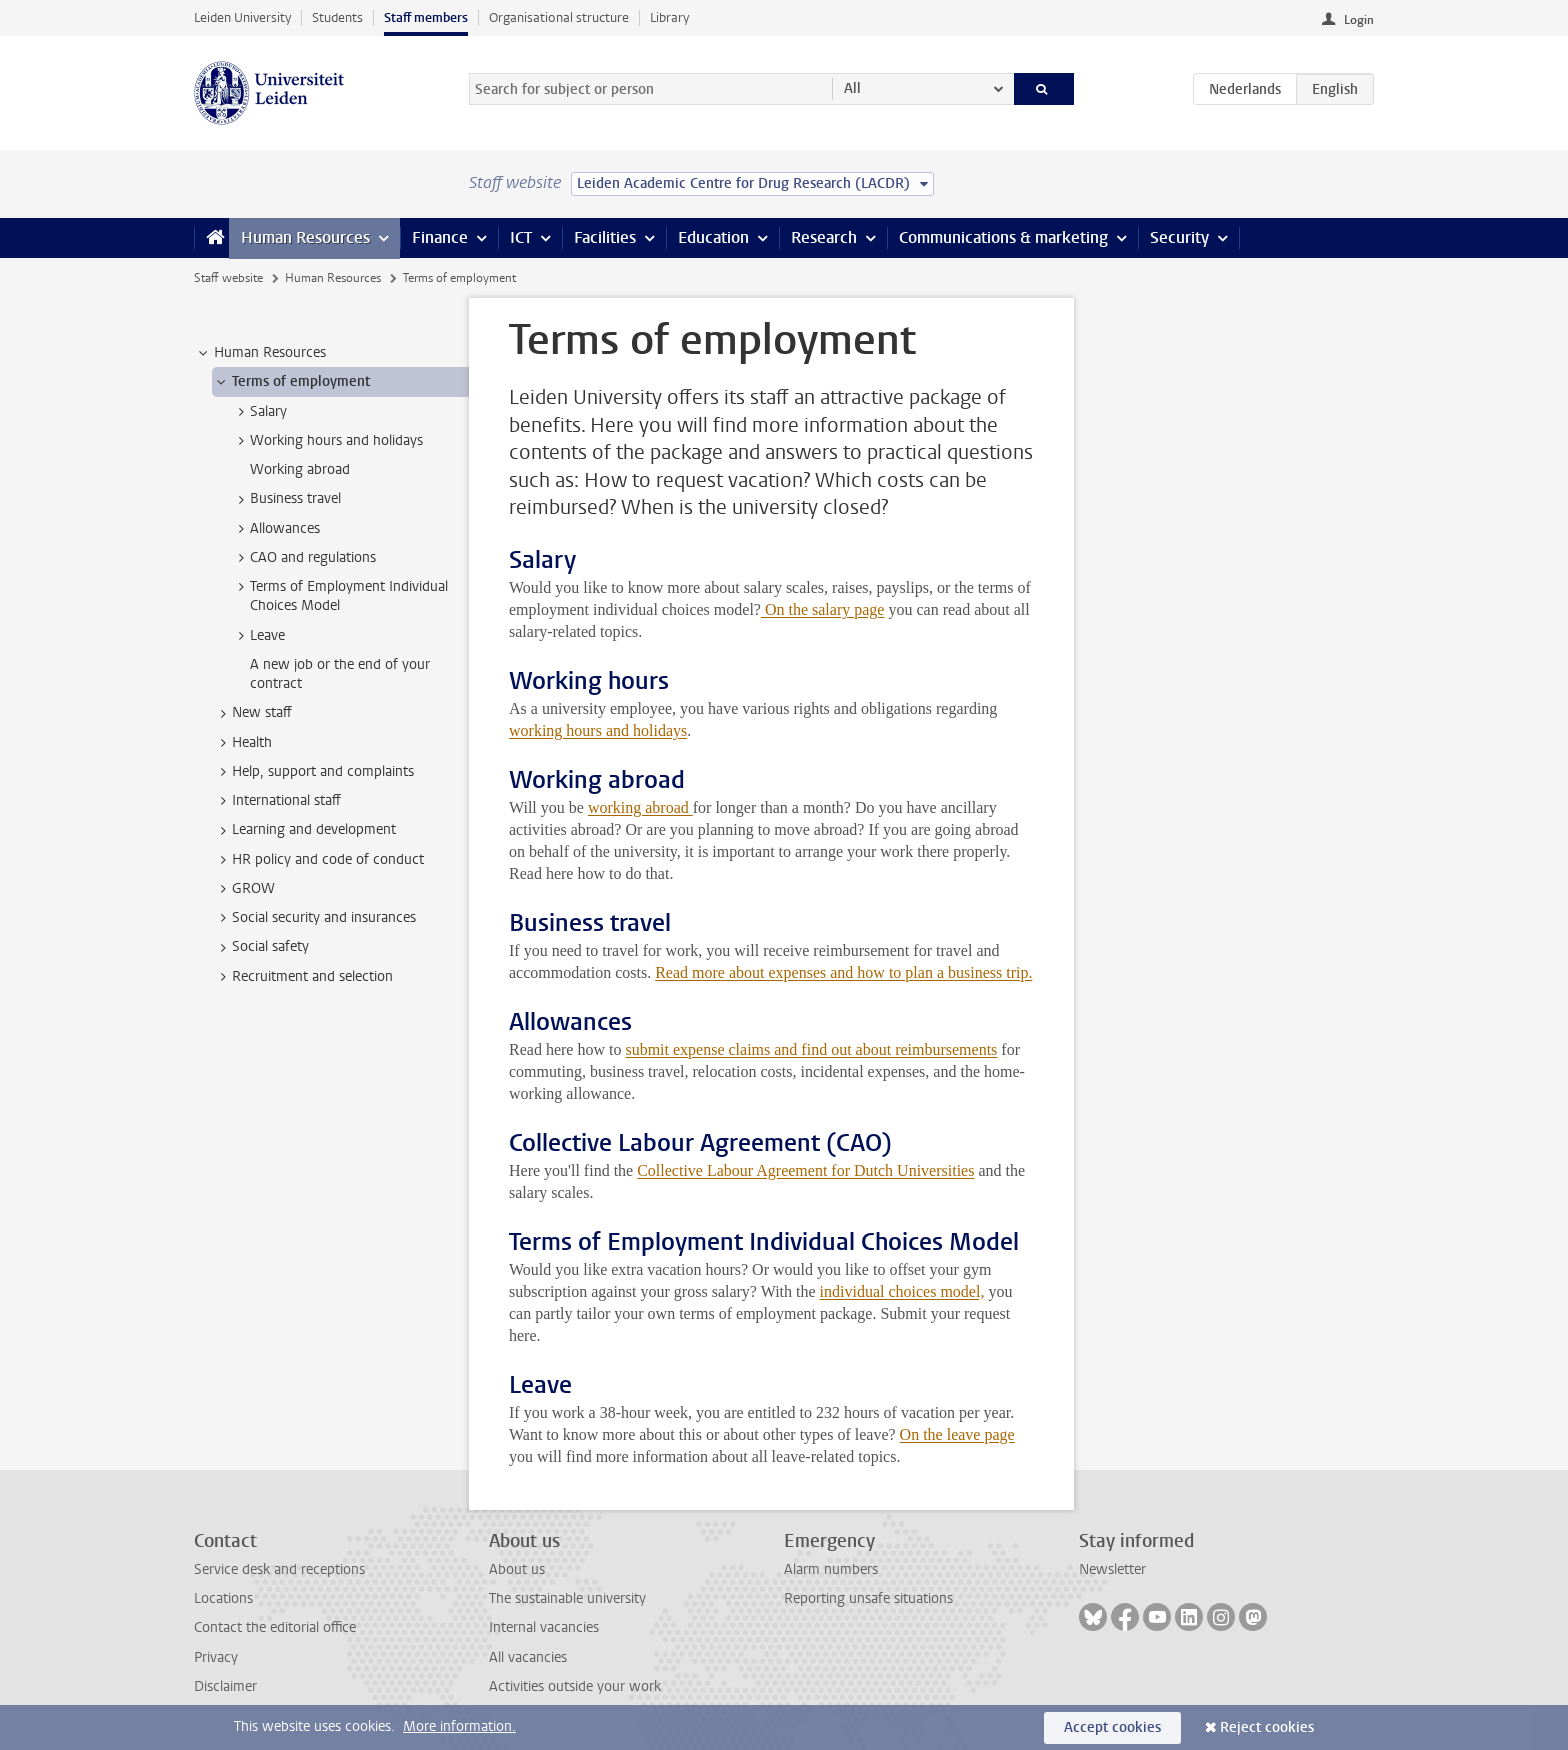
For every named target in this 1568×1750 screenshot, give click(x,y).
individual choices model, (902, 1291)
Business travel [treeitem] (286, 499)
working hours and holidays (598, 730)
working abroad (640, 807)
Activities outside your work (575, 1686)
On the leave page (957, 1434)
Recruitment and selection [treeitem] (303, 977)
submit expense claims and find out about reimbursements (811, 1049)
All (852, 88)
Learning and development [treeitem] (304, 830)
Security (1179, 237)
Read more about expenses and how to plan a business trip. (843, 972)
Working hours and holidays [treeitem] (327, 441)
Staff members (426, 17)
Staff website (228, 278)
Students (337, 17)
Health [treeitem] (242, 743)
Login (1359, 20)
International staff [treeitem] (277, 801)
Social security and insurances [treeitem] (314, 918)
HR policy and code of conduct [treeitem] (318, 860)
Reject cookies (1267, 1727)
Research (824, 237)
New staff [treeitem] (252, 713)
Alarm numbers (831, 1569)
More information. (459, 1726)
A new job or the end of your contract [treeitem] (340, 674)
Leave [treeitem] (258, 636)
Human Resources (305, 237)
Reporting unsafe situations (868, 1598)
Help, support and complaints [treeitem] (313, 772)
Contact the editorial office (275, 1627)
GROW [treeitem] (244, 889)
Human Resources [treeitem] (260, 353)
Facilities (605, 237)
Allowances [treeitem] (275, 529)
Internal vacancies (544, 1627)
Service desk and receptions (279, 1569)
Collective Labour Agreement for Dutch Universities (805, 1170)
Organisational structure (559, 17)
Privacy (216, 1657)
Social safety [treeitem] (261, 947)
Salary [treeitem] (259, 412)
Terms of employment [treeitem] (291, 382)
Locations (223, 1598)
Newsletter (1112, 1569)
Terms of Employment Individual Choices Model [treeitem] (339, 596)
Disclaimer (225, 1686)
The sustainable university (567, 1598)
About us (517, 1569)
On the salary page (823, 609)
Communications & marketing (1003, 237)
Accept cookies (1112, 1727)
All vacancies (528, 1657)
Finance (440, 237)
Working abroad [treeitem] (300, 469)
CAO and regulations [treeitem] (303, 558)
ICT (521, 237)
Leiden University (242, 17)
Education (713, 237)
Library (669, 17)
